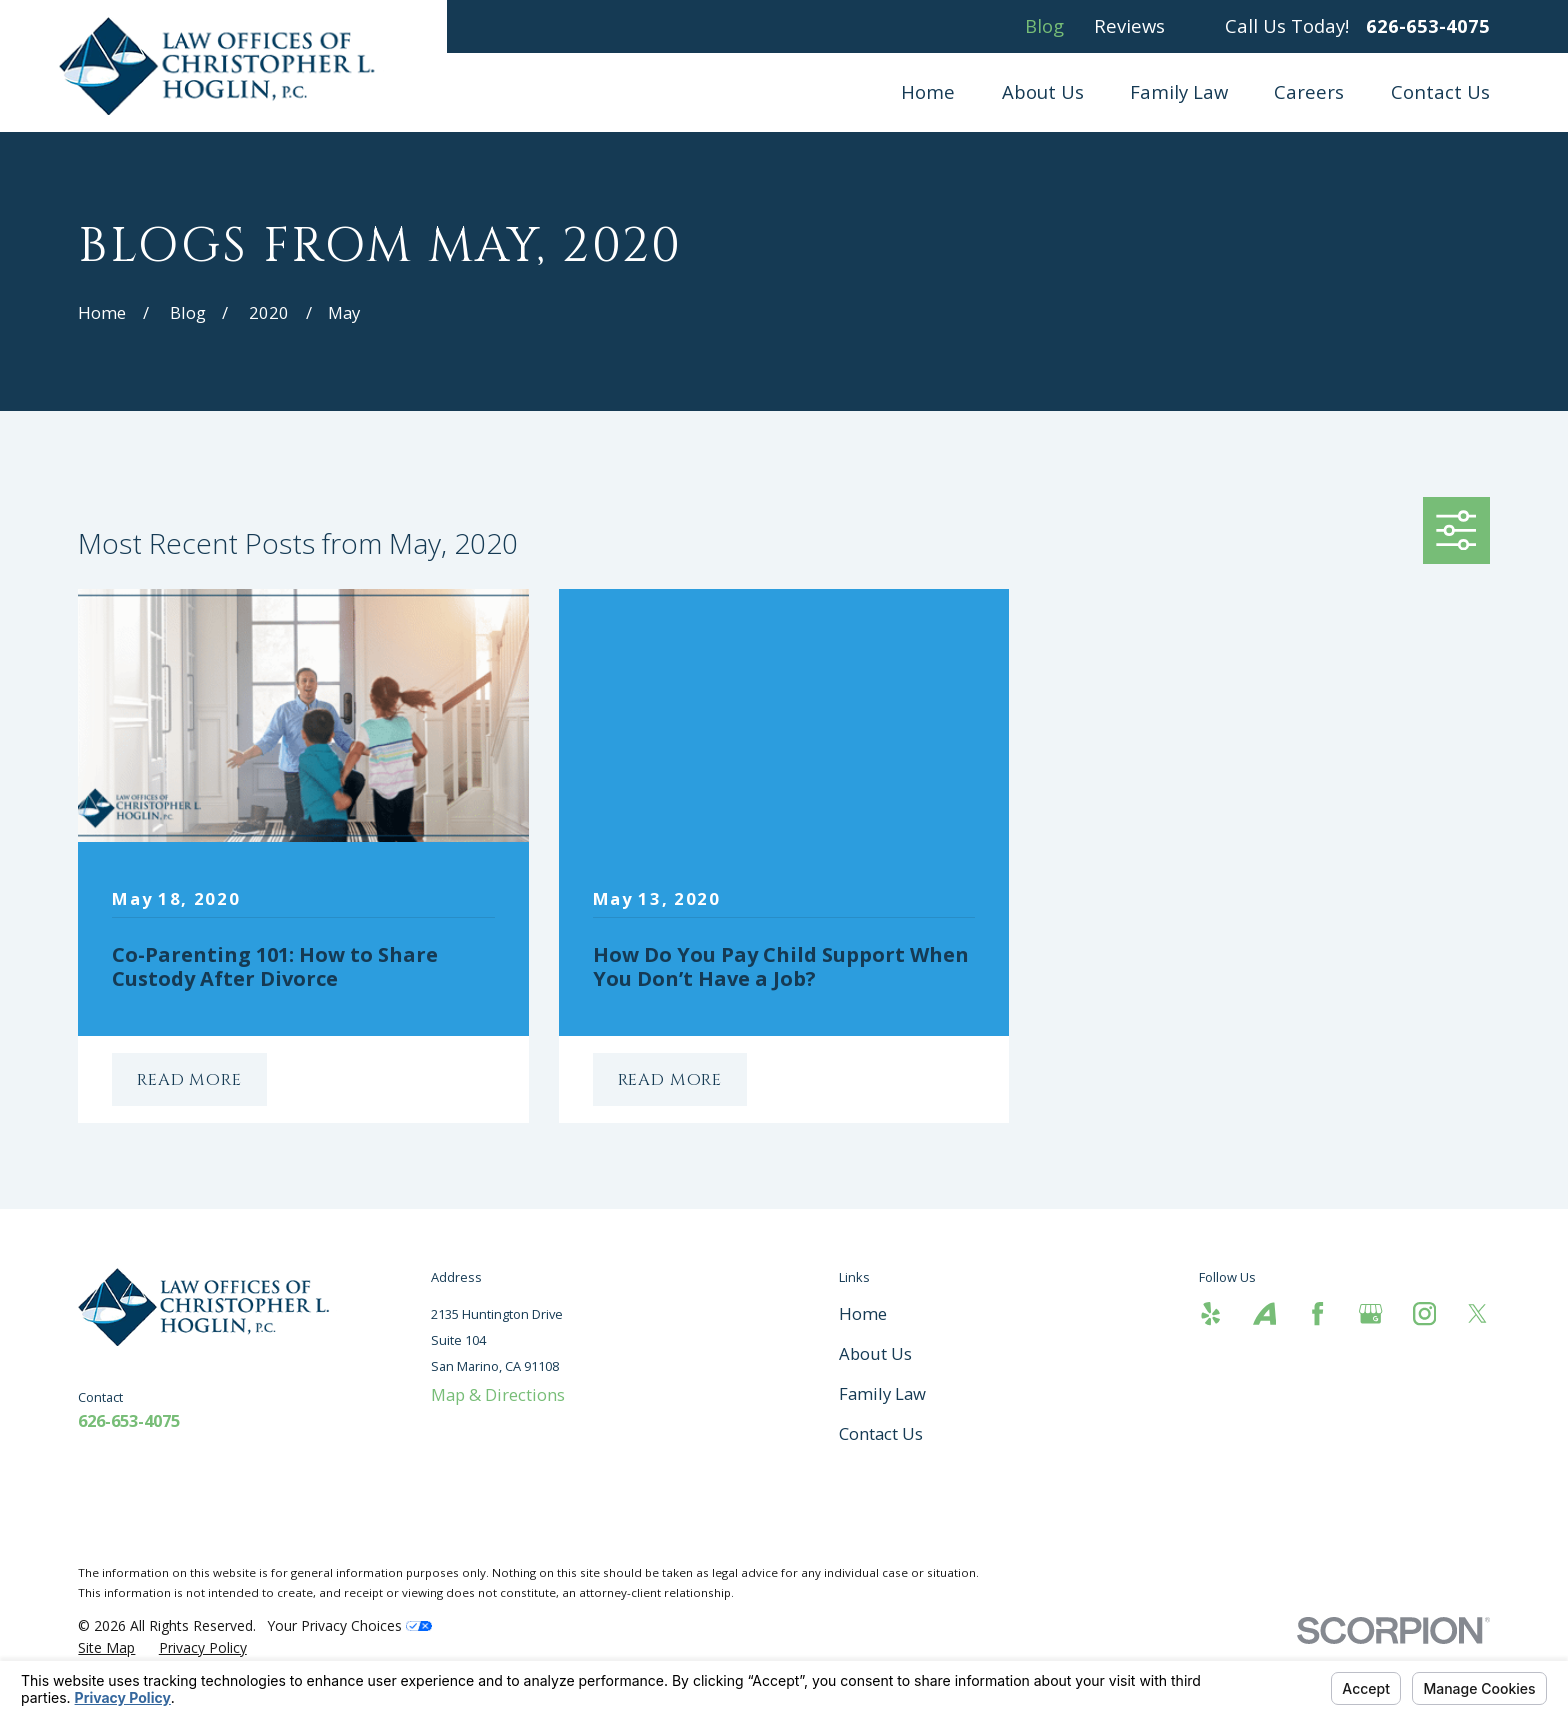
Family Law (882, 1393)
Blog (1044, 25)
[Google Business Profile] (1370, 1313)
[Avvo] (1264, 1313)
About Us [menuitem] (1043, 91)
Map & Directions (498, 1394)
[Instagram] (1424, 1313)
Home (863, 1313)
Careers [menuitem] (1309, 91)
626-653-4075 (1428, 26)
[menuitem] (106, 1647)
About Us (875, 1353)
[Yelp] (1210, 1313)
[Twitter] (1477, 1313)
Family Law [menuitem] (1179, 91)
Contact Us (881, 1433)
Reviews (1129, 25)
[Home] (223, 66)
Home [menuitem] (928, 91)
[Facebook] (1317, 1313)
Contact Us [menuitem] (1440, 91)
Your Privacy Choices (350, 1625)
